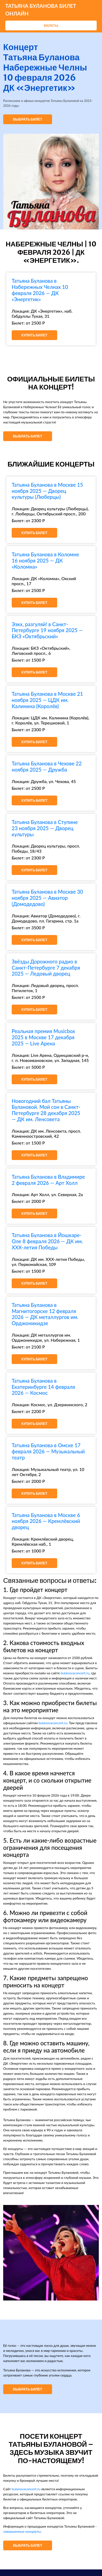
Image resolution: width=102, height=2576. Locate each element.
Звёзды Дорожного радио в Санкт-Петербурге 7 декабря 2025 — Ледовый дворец (46, 967)
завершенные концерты (22, 2531)
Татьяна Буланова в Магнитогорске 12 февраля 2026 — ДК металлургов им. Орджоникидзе (45, 1314)
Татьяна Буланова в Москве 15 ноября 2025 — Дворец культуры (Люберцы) (47, 491)
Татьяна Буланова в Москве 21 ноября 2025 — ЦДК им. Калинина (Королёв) (47, 700)
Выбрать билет (27, 119)
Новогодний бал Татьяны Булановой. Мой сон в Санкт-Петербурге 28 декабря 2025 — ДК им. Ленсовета (46, 1110)
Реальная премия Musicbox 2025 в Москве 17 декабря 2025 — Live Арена (43, 1037)
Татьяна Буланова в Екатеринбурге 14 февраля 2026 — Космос (43, 1387)
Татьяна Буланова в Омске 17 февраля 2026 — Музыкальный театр (48, 1451)
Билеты (51, 25)
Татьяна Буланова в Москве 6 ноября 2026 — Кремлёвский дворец (46, 1521)
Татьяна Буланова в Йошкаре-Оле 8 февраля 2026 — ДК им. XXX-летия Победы (47, 1241)
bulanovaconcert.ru (75, 1673)
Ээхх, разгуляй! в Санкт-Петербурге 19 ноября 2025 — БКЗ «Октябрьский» (47, 630)
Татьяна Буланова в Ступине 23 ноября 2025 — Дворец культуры (45, 828)
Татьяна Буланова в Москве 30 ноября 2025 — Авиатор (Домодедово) (47, 898)
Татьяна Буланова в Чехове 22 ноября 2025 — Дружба (47, 766)
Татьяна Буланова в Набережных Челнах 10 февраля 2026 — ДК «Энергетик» (40, 290)
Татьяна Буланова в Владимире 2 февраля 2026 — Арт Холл (48, 1180)
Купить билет (34, 335)
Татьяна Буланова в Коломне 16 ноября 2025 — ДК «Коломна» (45, 560)
